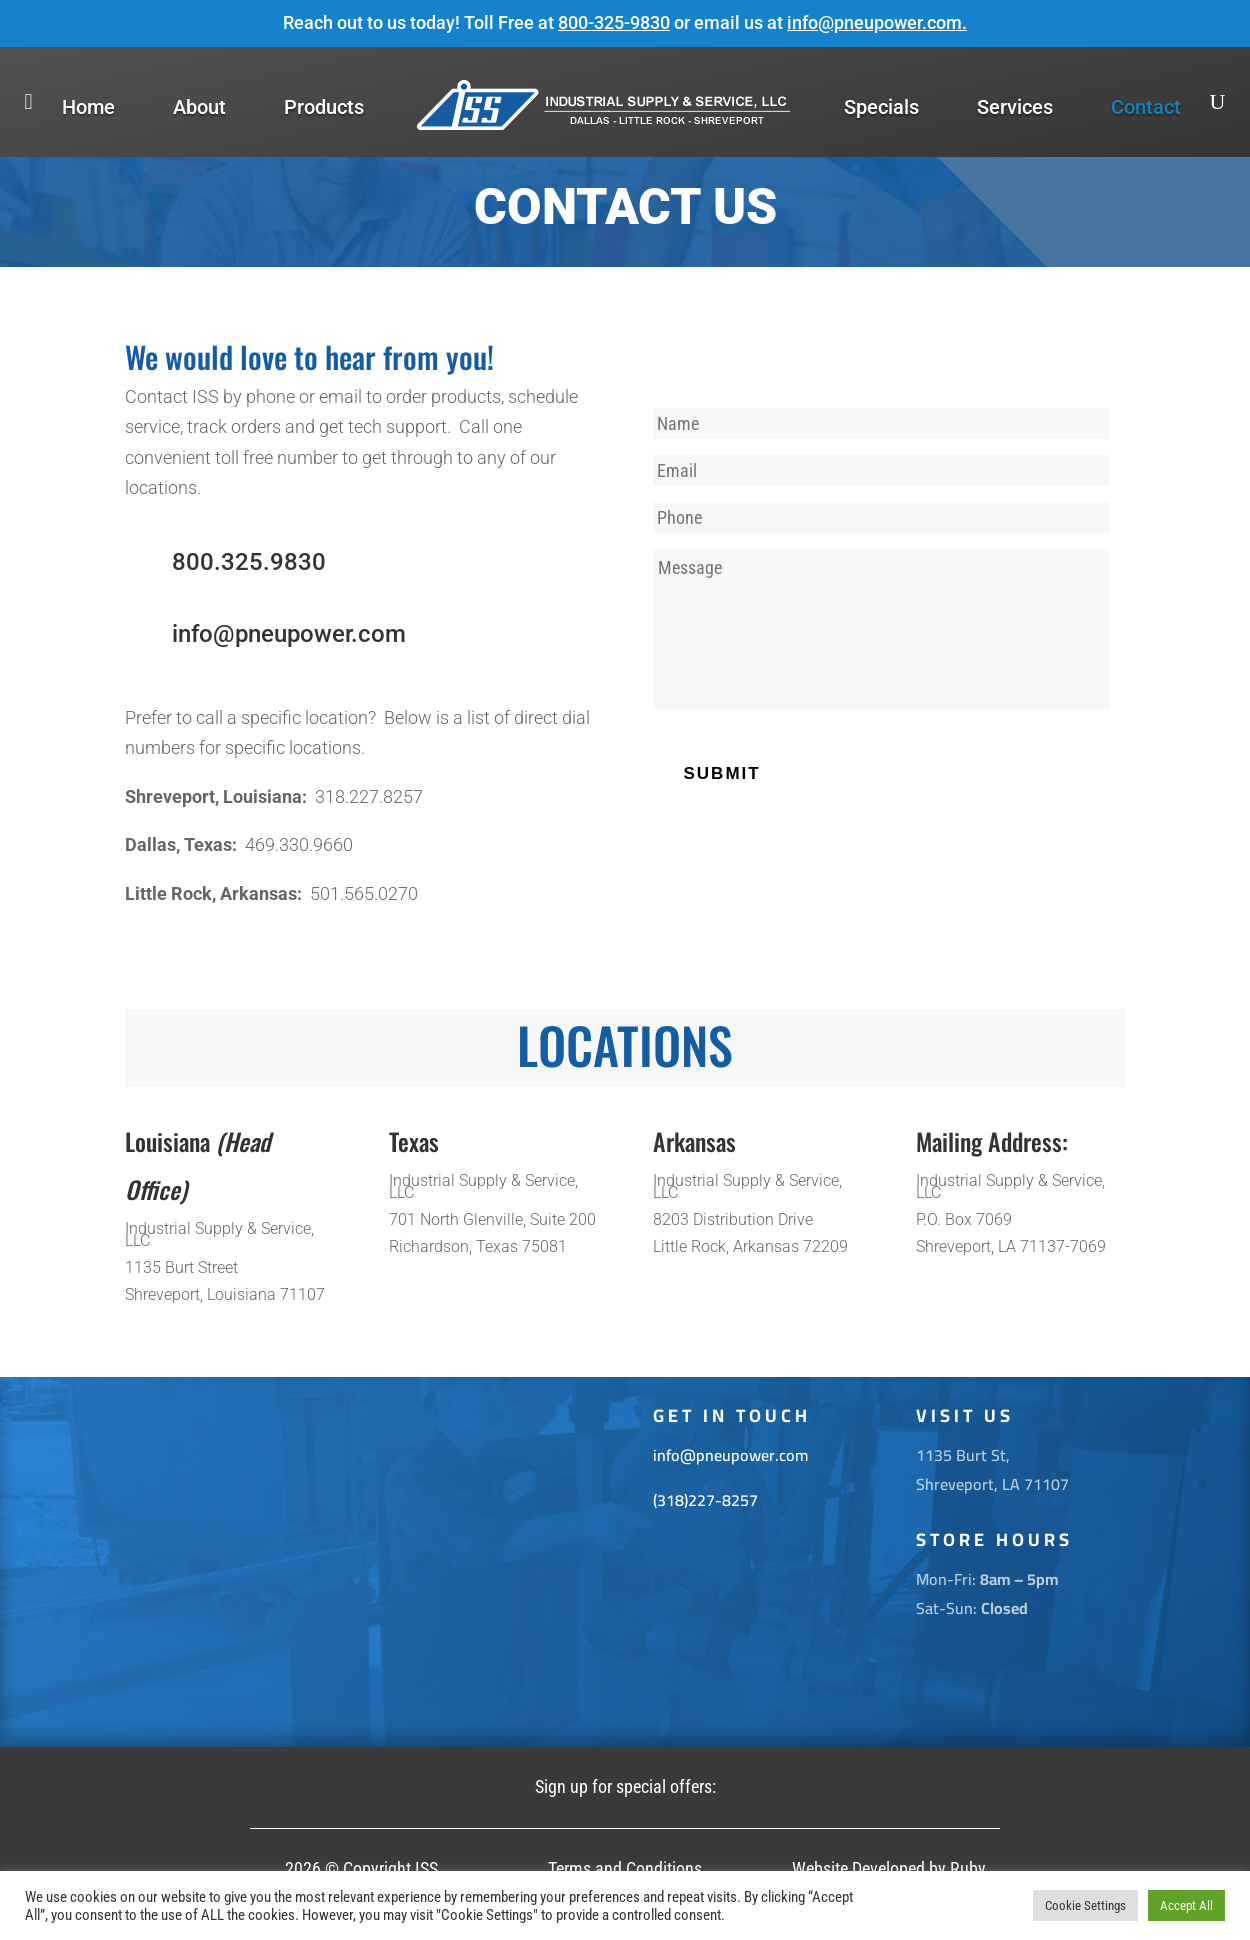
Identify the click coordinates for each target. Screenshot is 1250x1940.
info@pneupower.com (874, 22)
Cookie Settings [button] (1085, 1905)
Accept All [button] (1186, 1905)
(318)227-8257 (705, 1500)
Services (1015, 107)
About (199, 107)
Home (88, 107)
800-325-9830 (614, 22)
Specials (881, 107)
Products (324, 107)
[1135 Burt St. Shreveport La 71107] (361, 1562)
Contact (1146, 107)
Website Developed (858, 1868)
